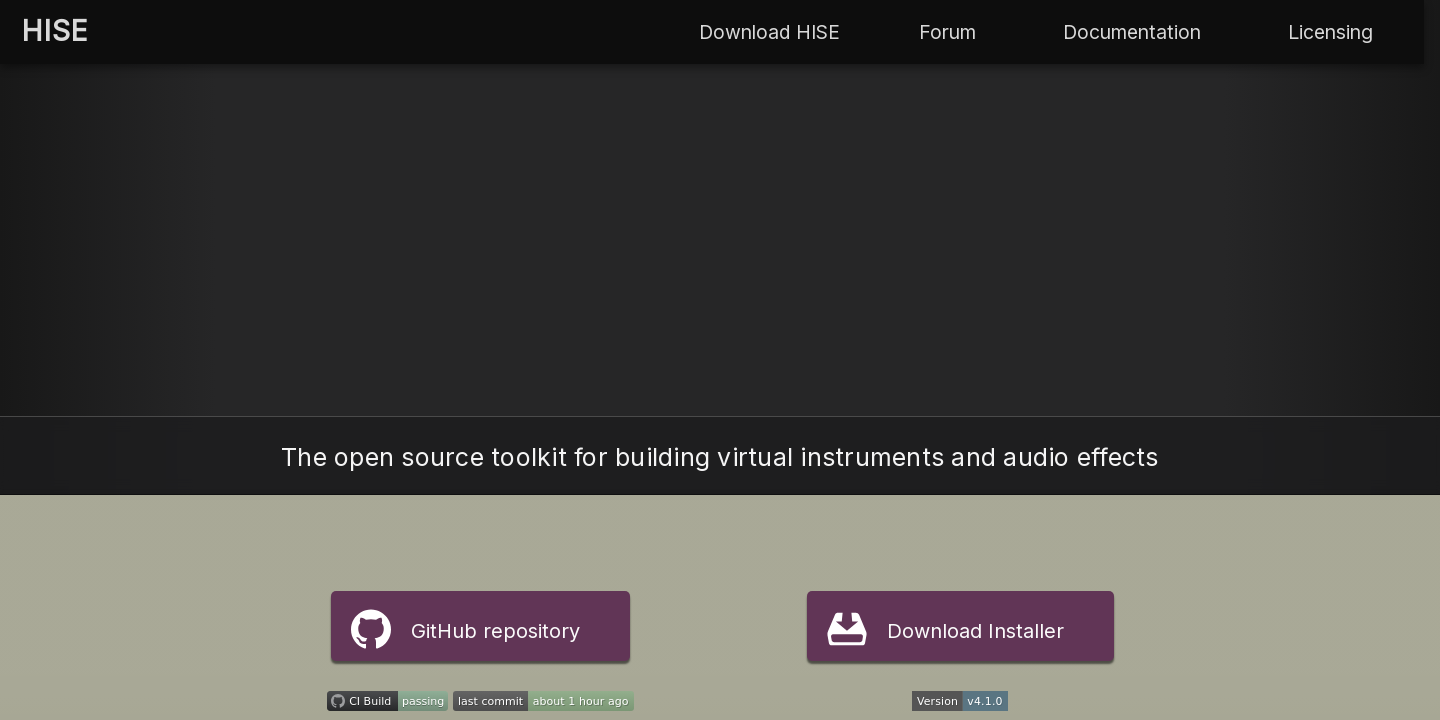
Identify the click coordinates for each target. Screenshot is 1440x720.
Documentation (1132, 32)
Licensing (1330, 32)
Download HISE (769, 32)
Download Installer (945, 629)
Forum (947, 32)
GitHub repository (465, 629)
